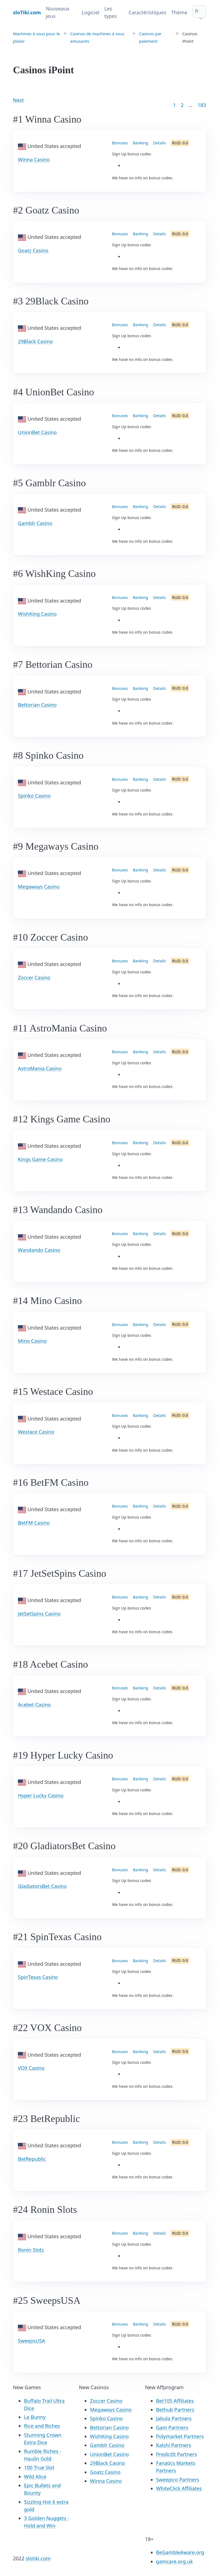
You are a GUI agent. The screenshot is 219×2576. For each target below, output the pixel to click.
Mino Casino (32, 1341)
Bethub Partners (175, 2409)
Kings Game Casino (40, 1159)
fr (197, 11)
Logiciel (90, 12)
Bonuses (120, 142)
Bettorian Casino (37, 704)
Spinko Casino (34, 795)
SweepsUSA (31, 2340)
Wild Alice (35, 2476)
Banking (140, 142)
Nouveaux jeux (58, 12)
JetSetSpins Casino (39, 1613)
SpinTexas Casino (38, 1977)
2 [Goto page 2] (182, 105)
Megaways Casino (39, 886)
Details (159, 142)
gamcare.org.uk (174, 2561)
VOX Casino (31, 2068)
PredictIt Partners (176, 2454)
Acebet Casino (34, 1704)
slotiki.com (38, 2558)
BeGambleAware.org (180, 2552)
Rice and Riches (42, 2426)
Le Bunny (35, 2417)
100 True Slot (39, 2467)
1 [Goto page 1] (174, 105)
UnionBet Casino (37, 432)
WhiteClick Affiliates (179, 2488)
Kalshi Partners (173, 2445)
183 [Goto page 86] (201, 105)
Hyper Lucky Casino (40, 1795)
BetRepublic (32, 2159)
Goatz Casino (33, 250)
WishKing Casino (37, 614)
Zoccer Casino (34, 977)
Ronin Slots (31, 2249)
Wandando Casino (39, 1250)
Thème (179, 12)
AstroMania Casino (40, 1068)
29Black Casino (35, 341)
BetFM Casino (34, 1522)
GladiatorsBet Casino (42, 1886)
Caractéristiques (147, 12)
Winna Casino (34, 159)
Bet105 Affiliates (175, 2400)
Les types (110, 12)
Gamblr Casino (35, 523)
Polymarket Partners (180, 2436)
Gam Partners (172, 2427)
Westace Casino (36, 1432)
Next (18, 100)
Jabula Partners (174, 2418)
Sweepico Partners (177, 2479)
